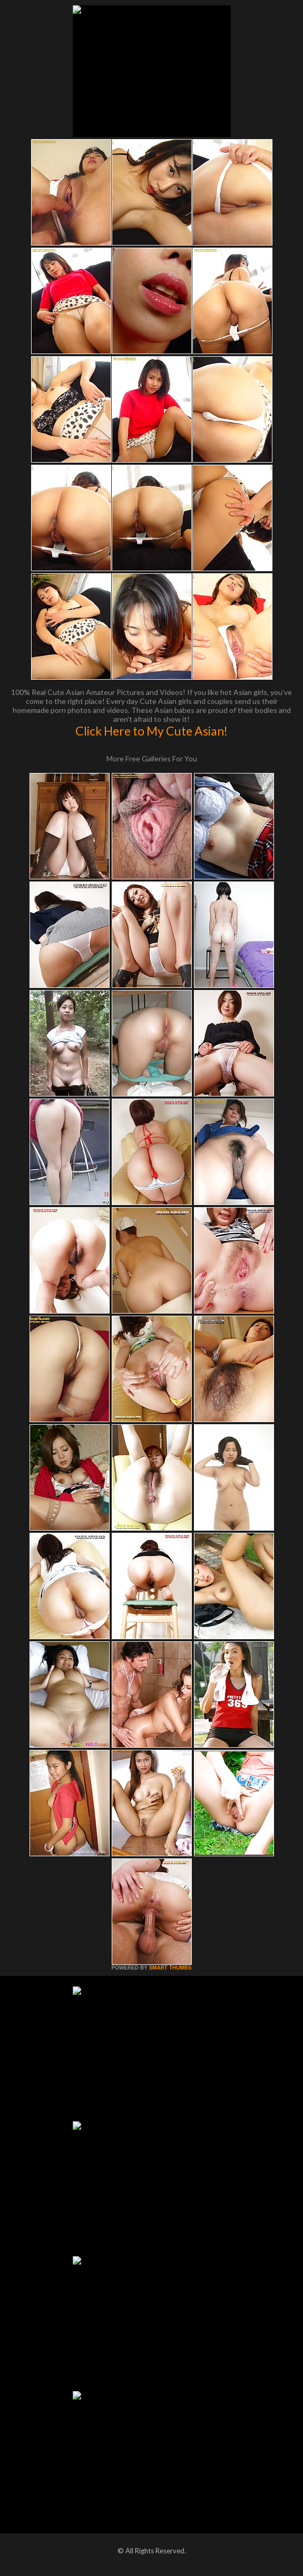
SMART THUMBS (170, 1968)
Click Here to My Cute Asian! (151, 730)
